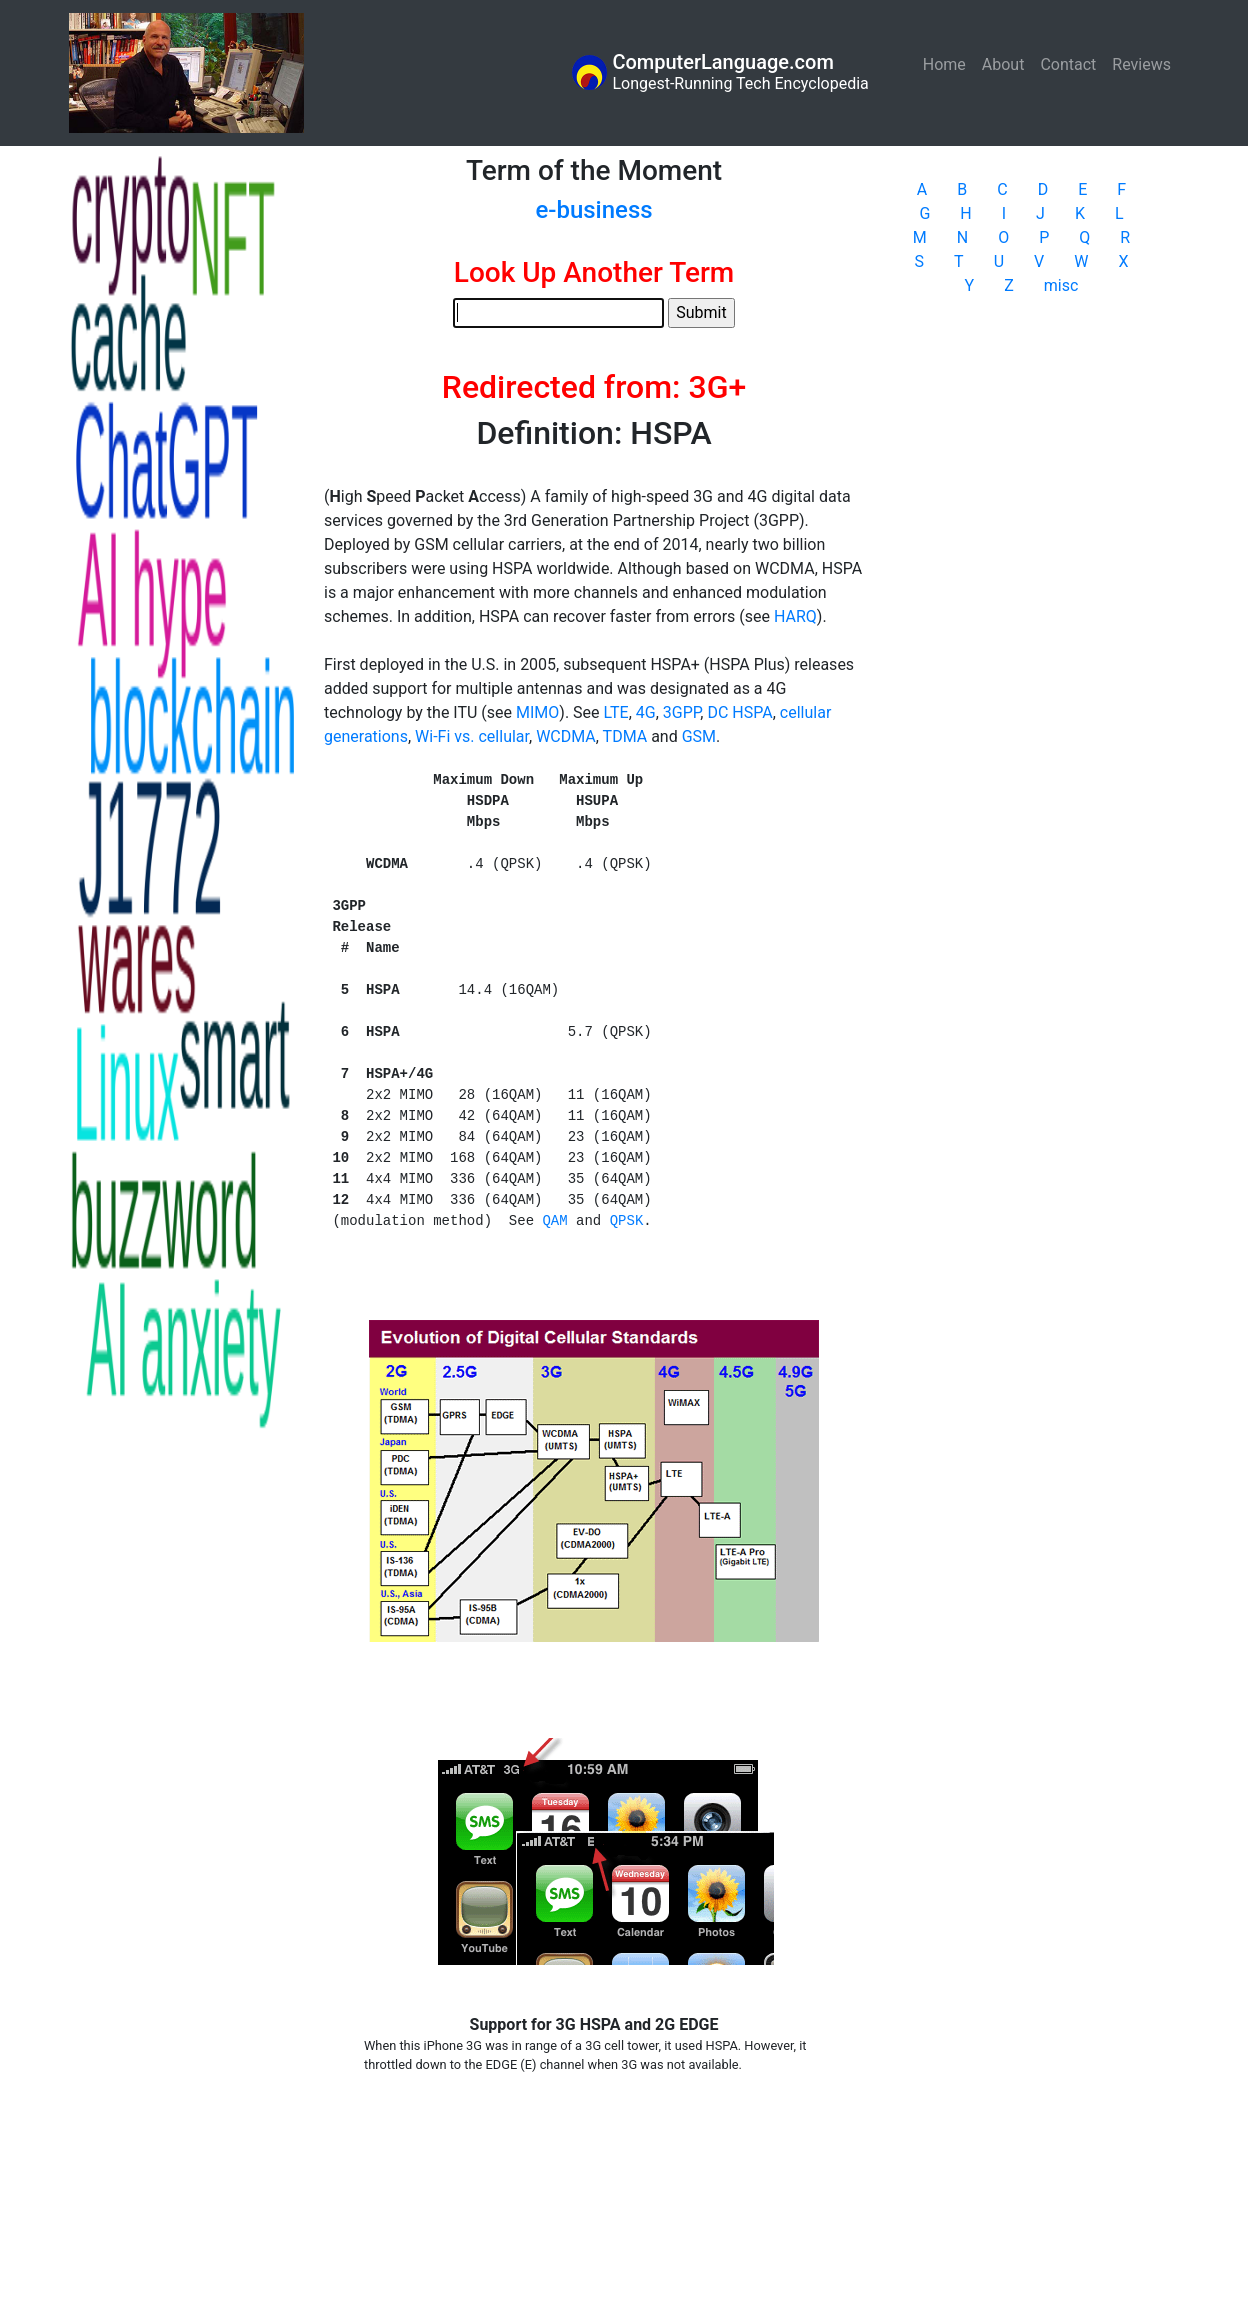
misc (1061, 285)
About (1003, 64)
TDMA (625, 736)
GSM (699, 736)
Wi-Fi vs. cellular (472, 736)
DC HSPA (739, 712)
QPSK (627, 1221)
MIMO (537, 712)
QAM (554, 1221)
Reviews (1141, 64)
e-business (593, 210)
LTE (616, 712)
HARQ (795, 616)
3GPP (682, 712)
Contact (1068, 64)
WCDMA (566, 736)
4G (646, 712)
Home (948, 63)
